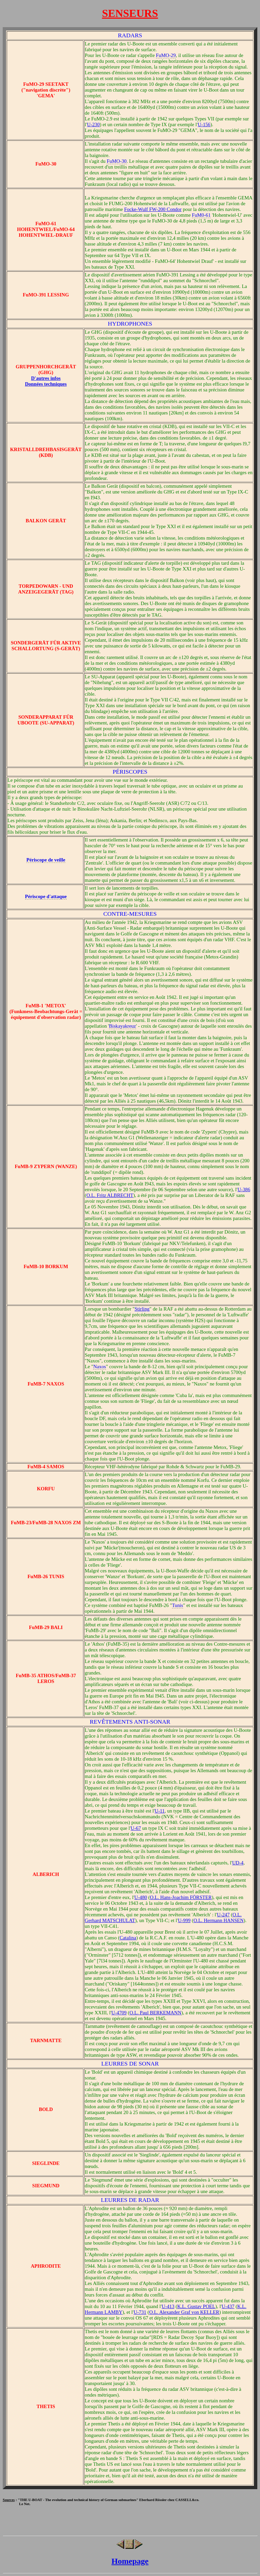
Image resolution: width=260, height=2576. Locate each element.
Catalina (128, 1937)
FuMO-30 (117, 161)
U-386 (244, 1189)
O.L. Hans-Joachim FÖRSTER (181, 1897)
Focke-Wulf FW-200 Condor (153, 209)
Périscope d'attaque (46, 896)
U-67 (136, 1828)
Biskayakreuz (122, 1026)
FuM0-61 (201, 215)
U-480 (140, 1897)
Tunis (177, 1605)
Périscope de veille (45, 860)
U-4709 (119, 2012)
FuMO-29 (166, 55)
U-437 (228, 2306)
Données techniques (46, 384)
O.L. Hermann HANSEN (218, 1920)
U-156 (204, 124)
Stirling (142, 1309)
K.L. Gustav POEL (196, 2306)
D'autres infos (46, 378)
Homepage (129, 2561)
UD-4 (237, 1862)
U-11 (160, 1811)
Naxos (99, 1366)
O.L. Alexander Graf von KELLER (184, 2312)
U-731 (140, 2312)
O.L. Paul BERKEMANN (155, 2012)
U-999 (184, 1920)
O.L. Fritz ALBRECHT (109, 1195)
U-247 (223, 1914)
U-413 (168, 2306)
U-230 (93, 124)
